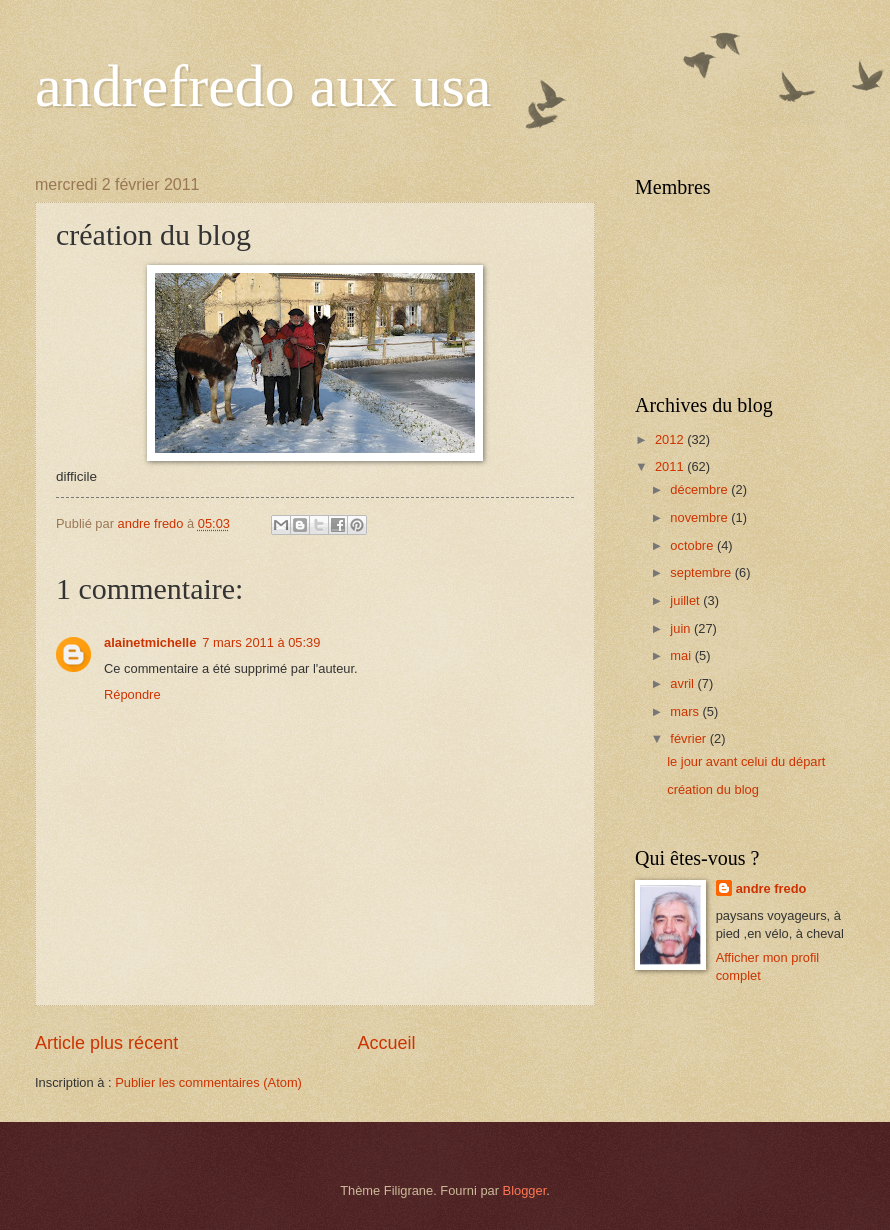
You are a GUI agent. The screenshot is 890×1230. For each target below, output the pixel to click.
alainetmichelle (150, 642)
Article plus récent (106, 1043)
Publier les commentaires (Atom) (208, 1082)
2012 (671, 439)
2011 (671, 466)
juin (682, 628)
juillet (686, 600)
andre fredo (771, 888)
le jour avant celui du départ (746, 761)
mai (682, 655)
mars (686, 711)
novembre (700, 517)
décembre (700, 489)
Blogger (525, 1190)
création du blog (713, 789)
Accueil (387, 1043)
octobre (693, 545)
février (689, 738)
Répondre (132, 694)
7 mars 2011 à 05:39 (261, 642)
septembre (702, 572)
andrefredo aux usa (263, 86)
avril (683, 683)
